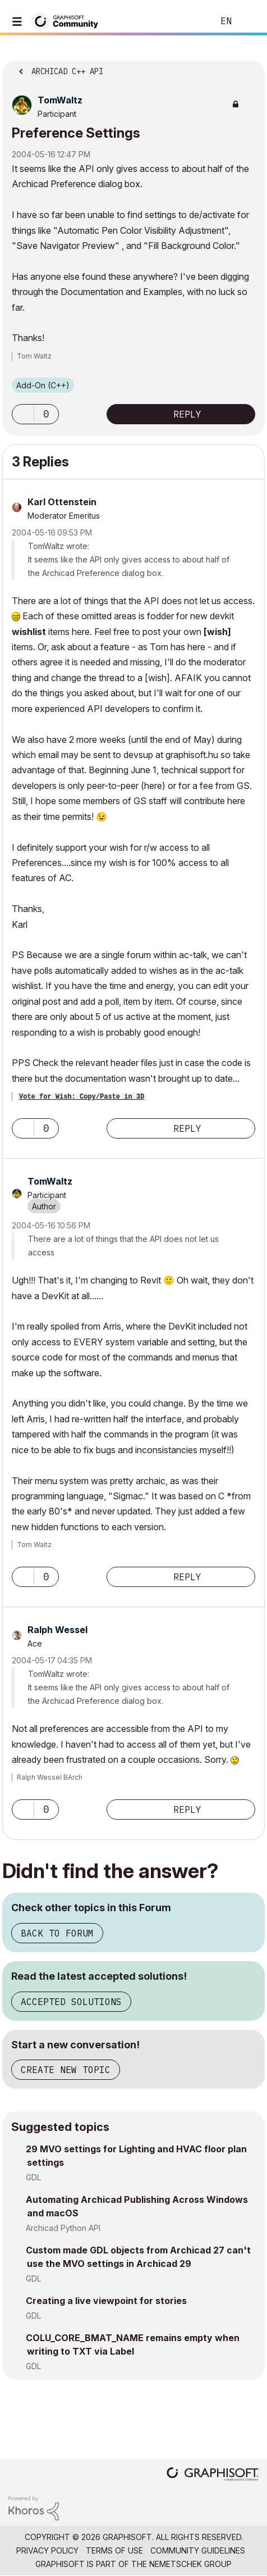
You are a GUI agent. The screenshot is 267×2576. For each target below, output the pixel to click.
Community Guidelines (197, 2550)
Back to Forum (57, 1933)
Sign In (249, 21)
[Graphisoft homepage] (213, 2475)
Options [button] (249, 68)
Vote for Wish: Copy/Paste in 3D (81, 1097)
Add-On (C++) (43, 385)
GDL (33, 2177)
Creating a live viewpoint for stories (106, 2300)
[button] (23, 414)
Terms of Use (114, 2550)
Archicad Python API (63, 2228)
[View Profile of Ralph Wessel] (57, 1629)
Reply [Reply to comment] (187, 1128)
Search (188, 21)
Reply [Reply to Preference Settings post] (187, 414)
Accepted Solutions (71, 2001)
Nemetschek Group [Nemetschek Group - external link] (190, 2564)
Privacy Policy (47, 2550)
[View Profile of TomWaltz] (60, 100)
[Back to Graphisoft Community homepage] (68, 20)
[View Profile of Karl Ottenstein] (61, 501)
